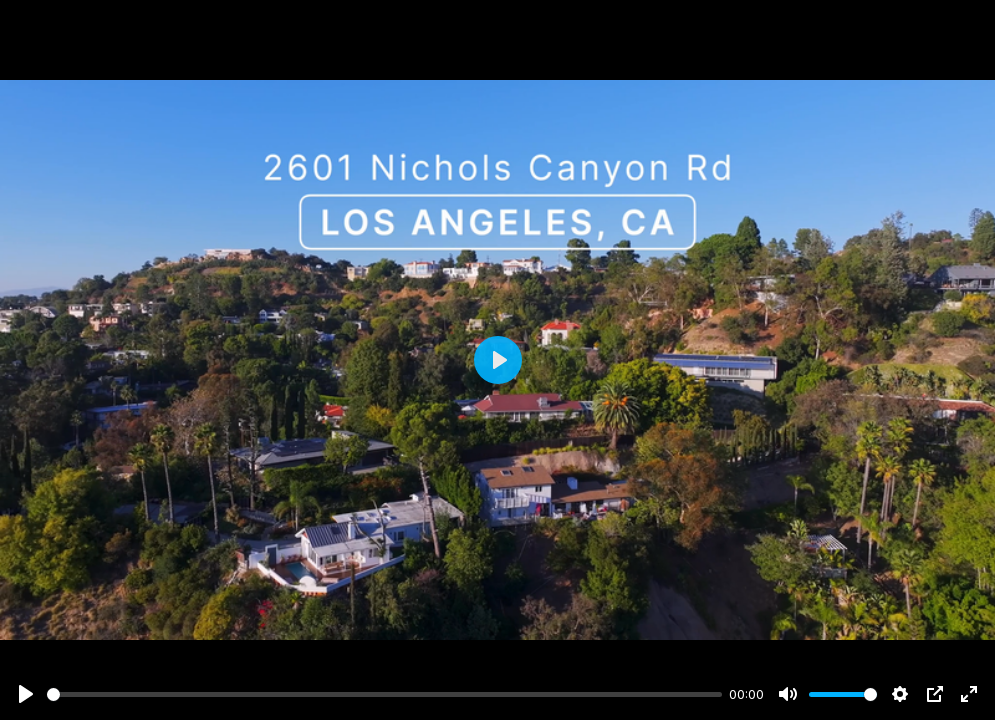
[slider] (384, 694)
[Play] (26, 694)
